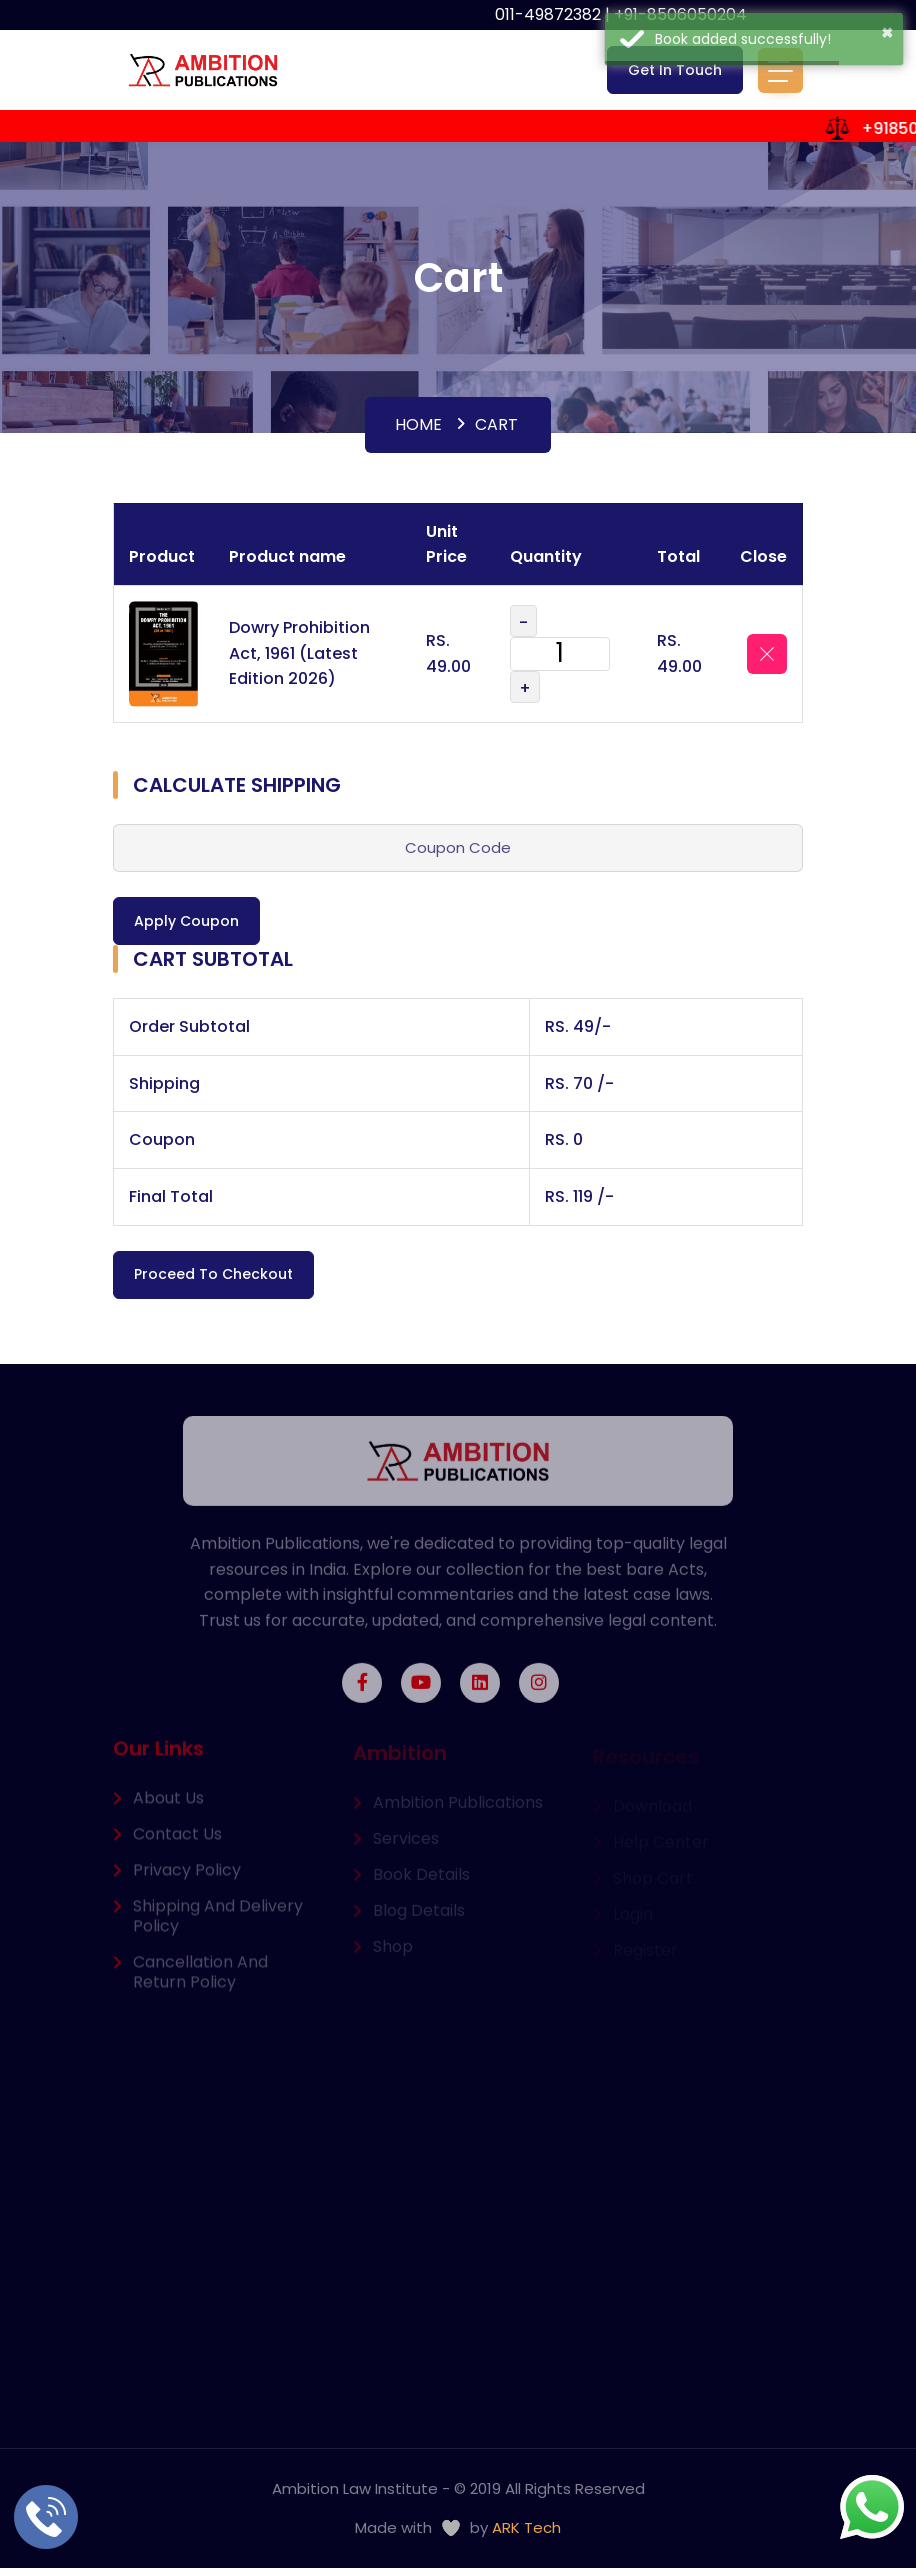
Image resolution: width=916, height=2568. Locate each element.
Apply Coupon (186, 921)
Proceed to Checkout (213, 1274)
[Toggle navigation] (780, 70)
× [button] (887, 32)
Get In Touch (675, 70)
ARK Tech (526, 2527)
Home (418, 424)
